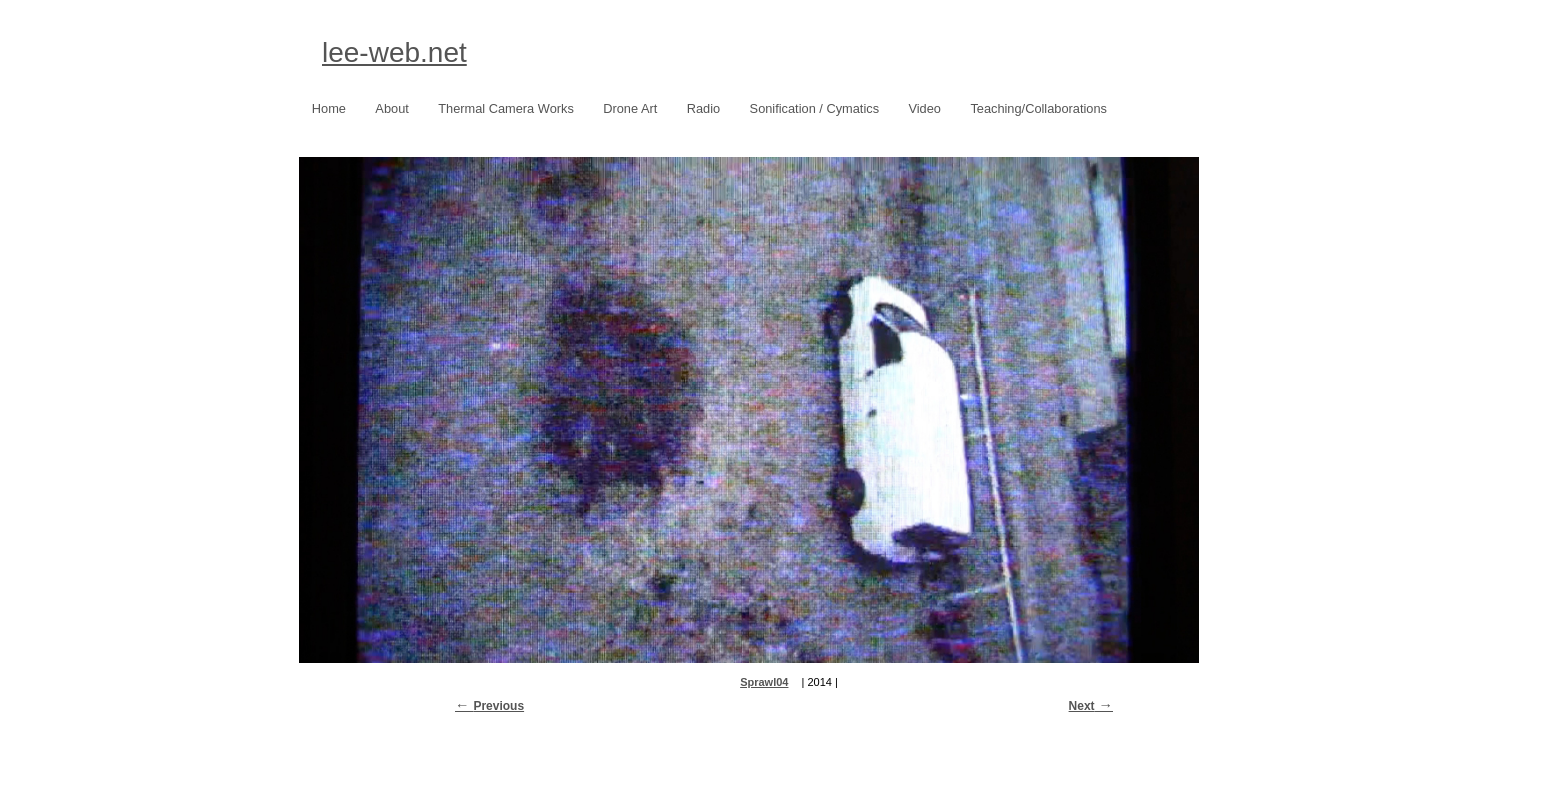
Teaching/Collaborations (1038, 108)
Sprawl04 (764, 682)
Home (329, 108)
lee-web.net (394, 52)
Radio (703, 108)
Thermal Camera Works (506, 108)
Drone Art (625, 109)
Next (1082, 706)
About (391, 108)
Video (924, 108)
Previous (498, 706)
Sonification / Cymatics (809, 109)
